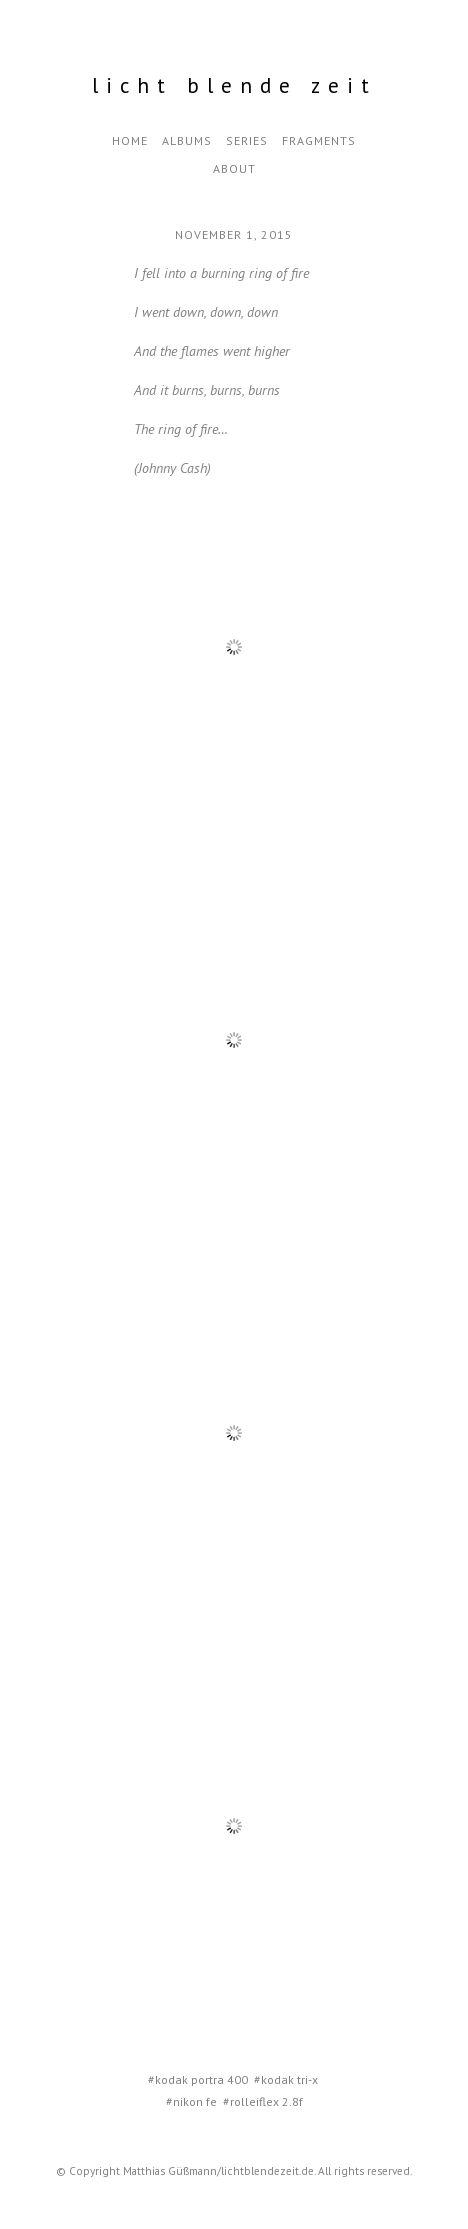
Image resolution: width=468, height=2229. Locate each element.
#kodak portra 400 (198, 2079)
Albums (187, 140)
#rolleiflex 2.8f (263, 2101)
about (234, 168)
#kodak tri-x (286, 2079)
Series (247, 140)
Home (130, 140)
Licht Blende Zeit (234, 85)
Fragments (319, 140)
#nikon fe (191, 2101)
